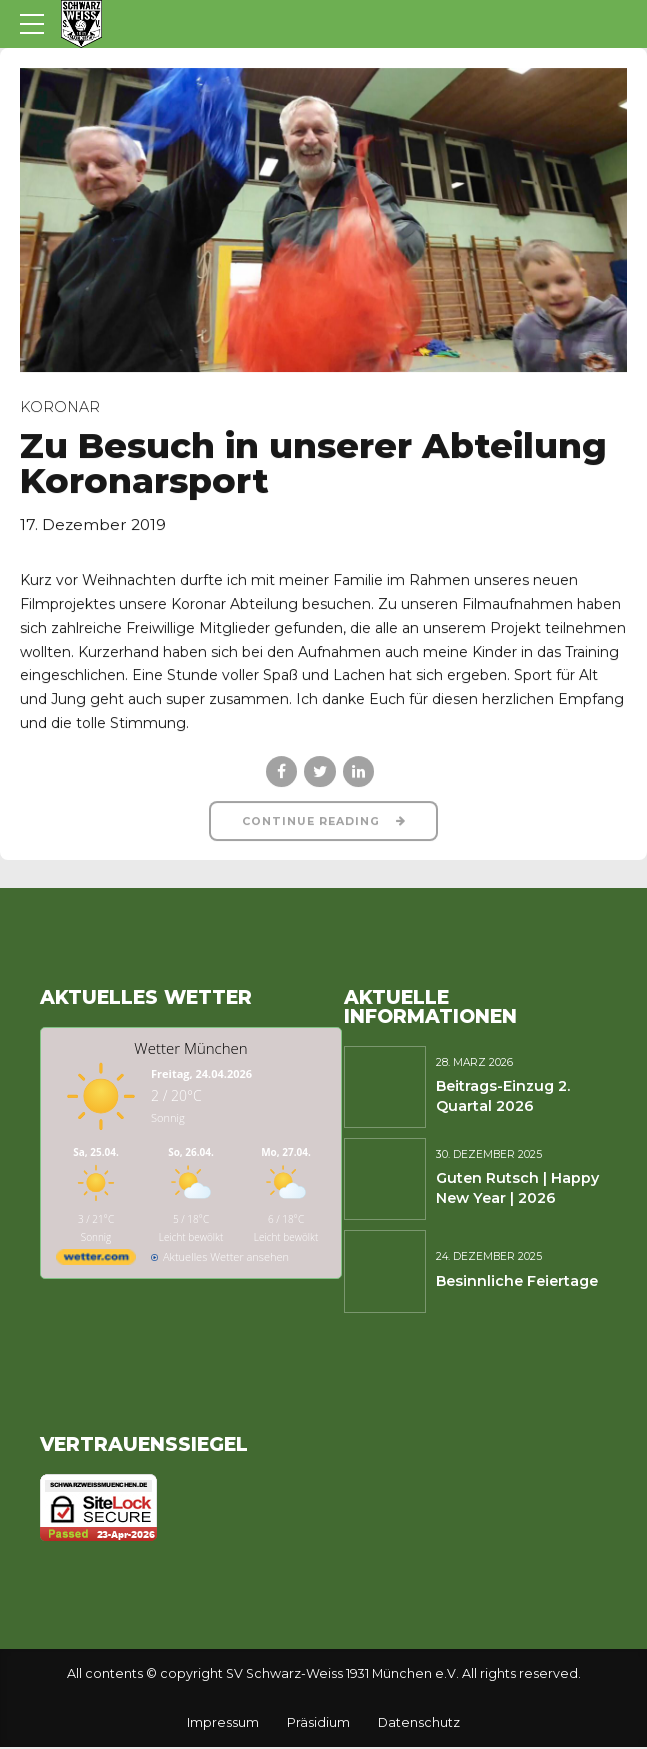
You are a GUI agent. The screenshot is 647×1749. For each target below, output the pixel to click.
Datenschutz (419, 1723)
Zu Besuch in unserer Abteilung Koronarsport (313, 463)
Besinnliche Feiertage (517, 1282)
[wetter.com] (96, 1261)
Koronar (60, 407)
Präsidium (318, 1723)
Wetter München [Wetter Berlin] (190, 1049)
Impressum (223, 1723)
